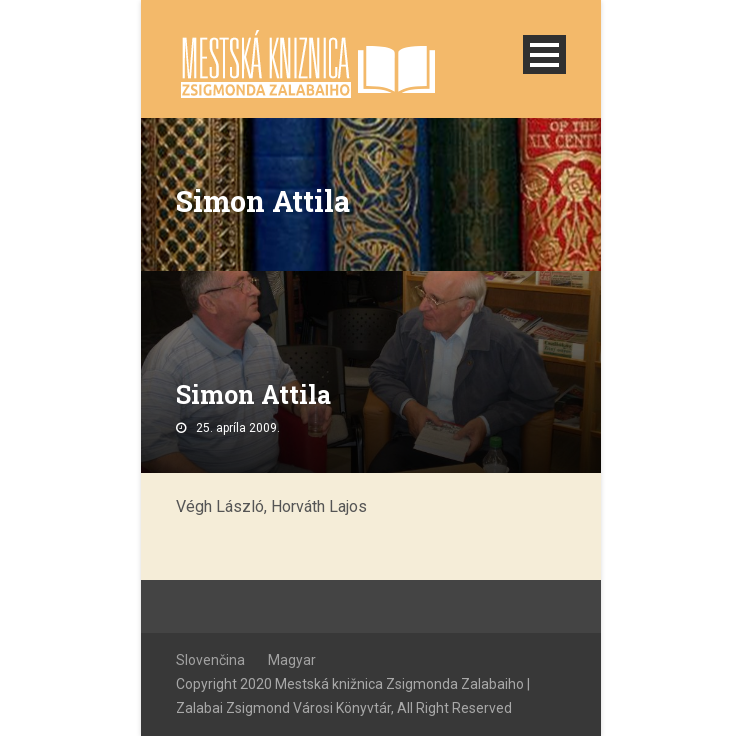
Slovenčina (210, 660)
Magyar (292, 660)
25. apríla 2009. (238, 428)
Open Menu (544, 54)
